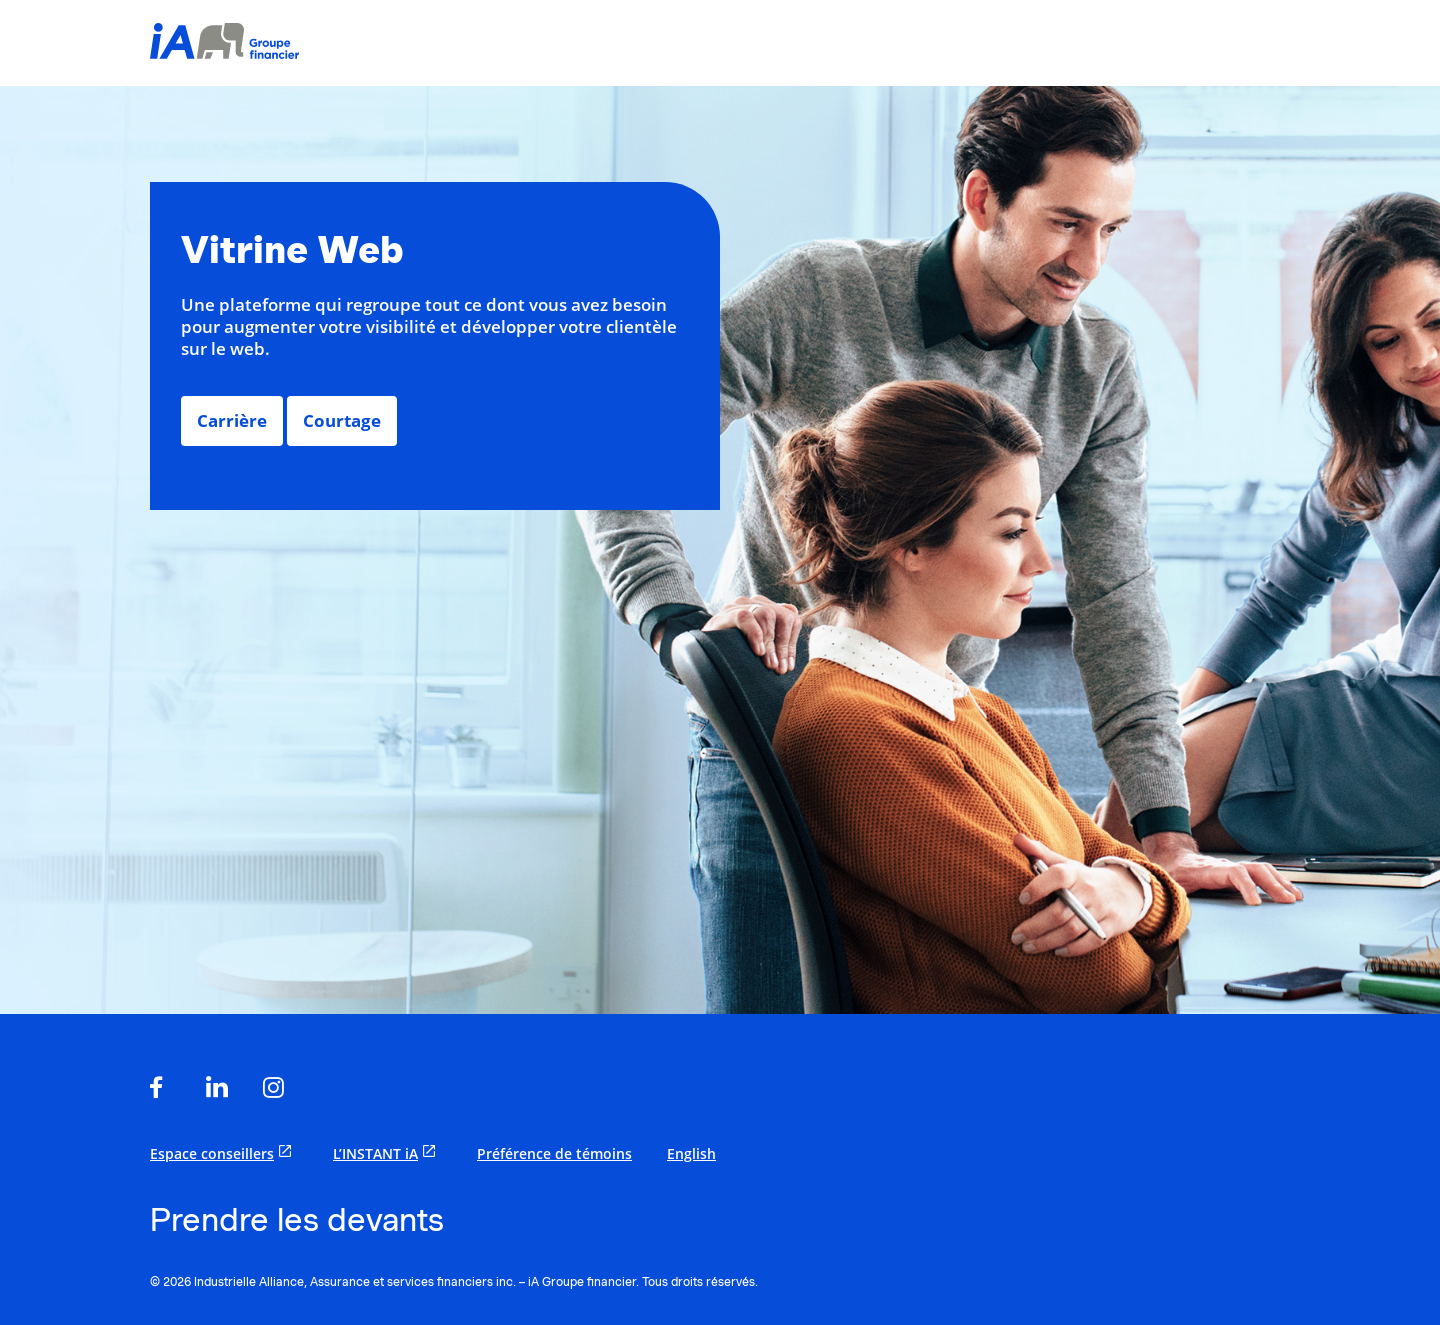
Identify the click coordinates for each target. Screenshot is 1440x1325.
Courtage (342, 420)
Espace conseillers (224, 1153)
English (691, 1153)
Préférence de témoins (554, 1153)
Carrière (232, 420)
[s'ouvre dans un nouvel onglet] (163, 1088)
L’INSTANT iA (387, 1153)
